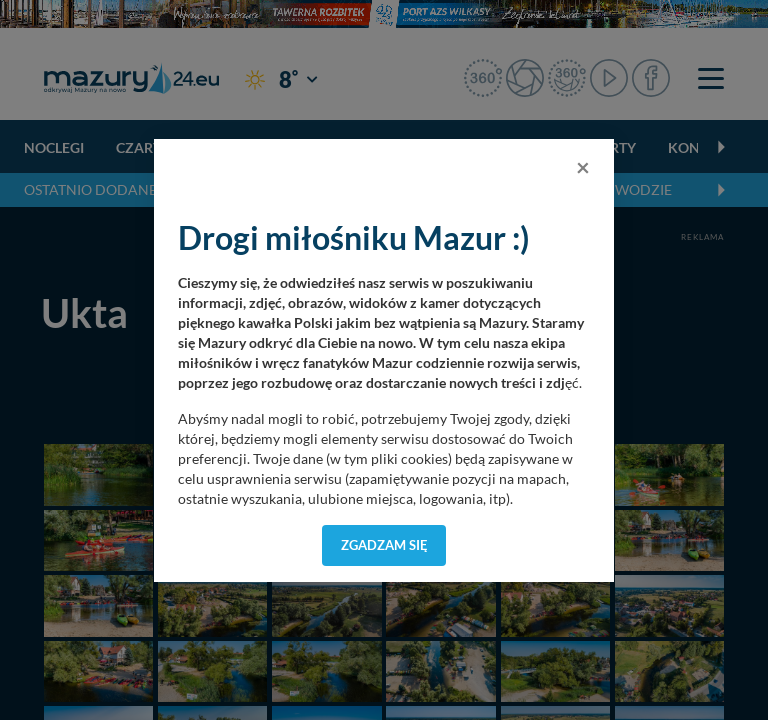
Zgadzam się (384, 545)
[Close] (583, 167)
